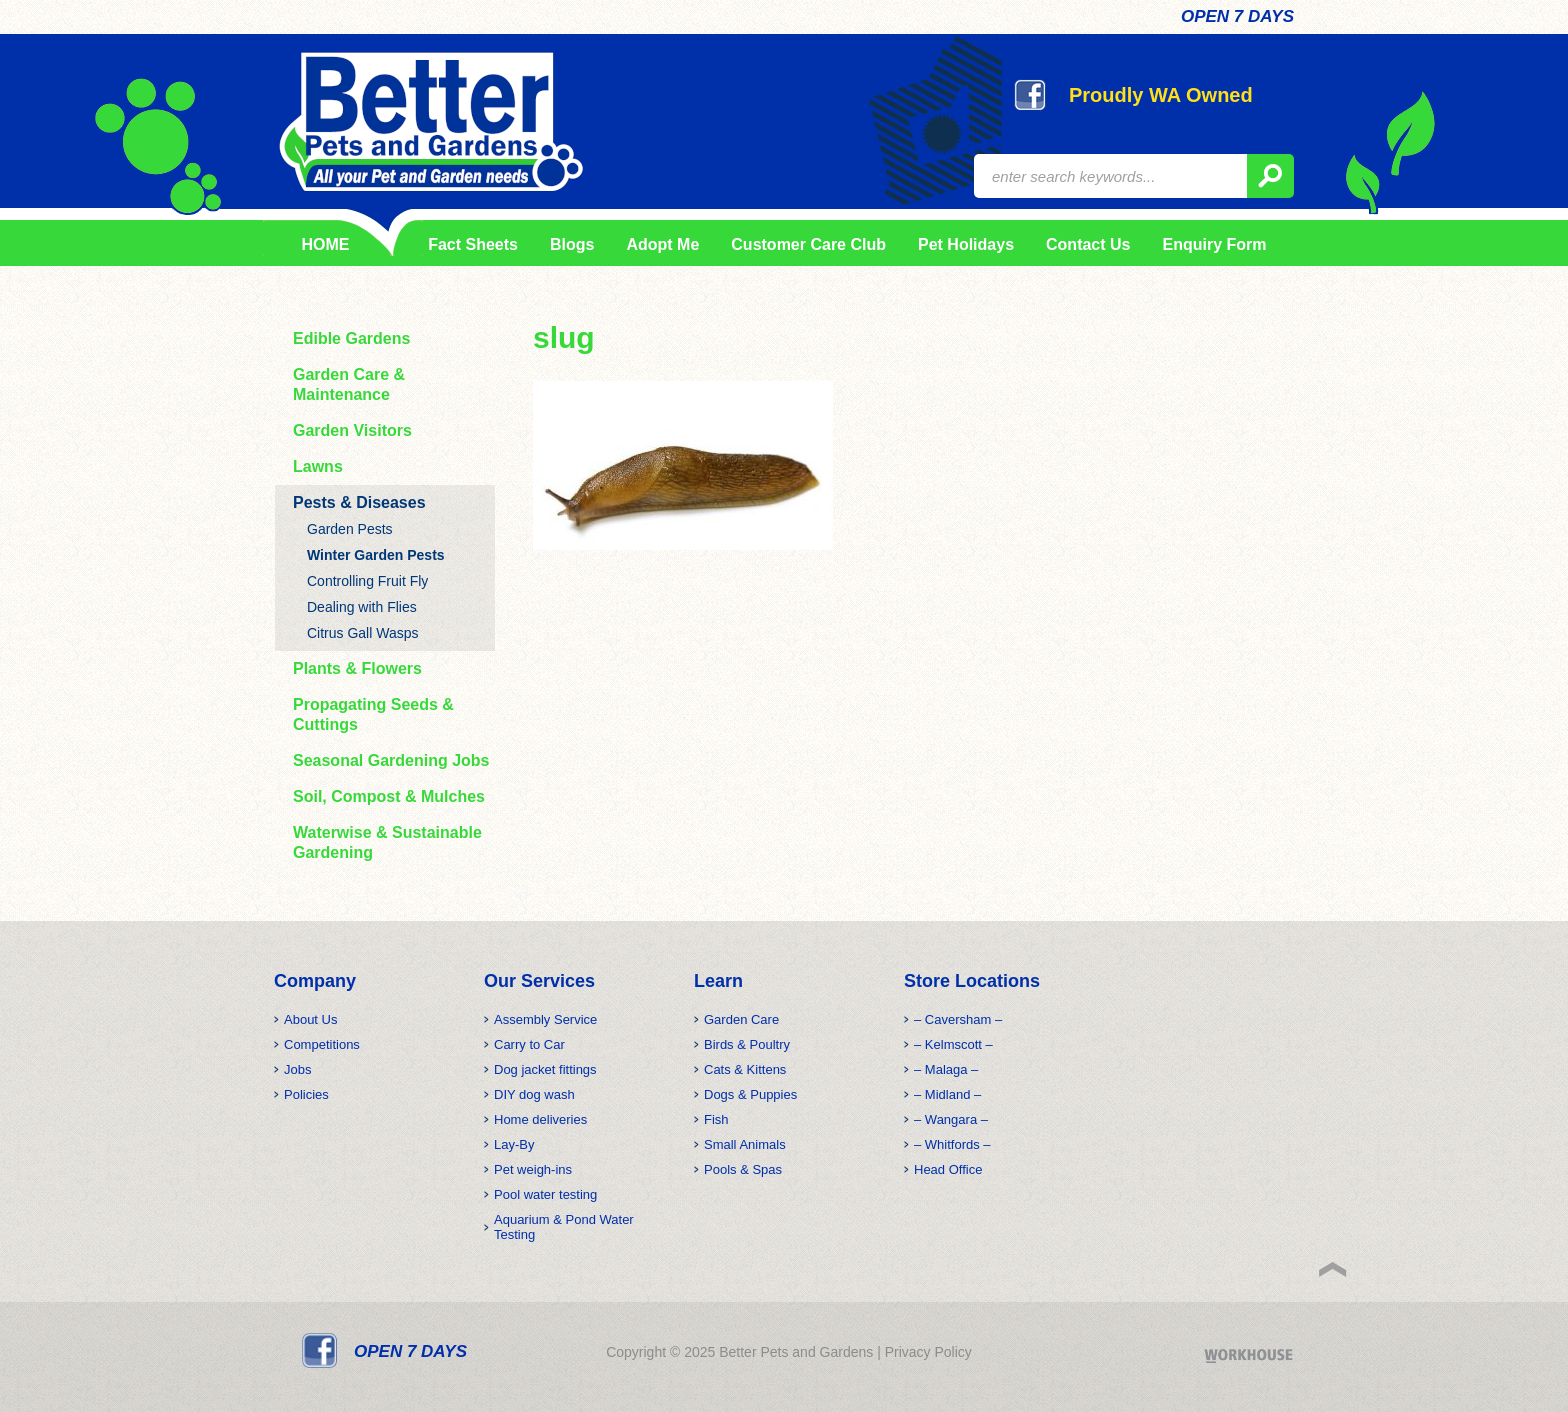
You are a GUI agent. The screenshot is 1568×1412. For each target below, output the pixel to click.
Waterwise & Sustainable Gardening (387, 842)
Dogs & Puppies (750, 1094)
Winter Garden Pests (376, 555)
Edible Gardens (351, 338)
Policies (306, 1094)
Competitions (322, 1044)
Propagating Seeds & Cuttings (373, 714)
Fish (716, 1119)
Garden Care (741, 1019)
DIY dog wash (534, 1094)
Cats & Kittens (745, 1069)
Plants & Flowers (357, 668)
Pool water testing (545, 1194)
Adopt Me (662, 244)
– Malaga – (946, 1069)
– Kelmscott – (953, 1044)
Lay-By (514, 1144)
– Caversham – (958, 1019)
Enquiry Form (1214, 244)
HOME (326, 244)
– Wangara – (951, 1119)
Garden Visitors (352, 430)
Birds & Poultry (747, 1044)
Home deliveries (540, 1119)
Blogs (572, 244)
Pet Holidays (966, 244)
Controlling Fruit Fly (367, 581)
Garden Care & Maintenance (349, 384)
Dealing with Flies (362, 607)
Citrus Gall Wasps (363, 633)
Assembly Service (545, 1019)
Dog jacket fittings (545, 1069)
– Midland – (947, 1094)
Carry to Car (529, 1044)
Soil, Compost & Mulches (389, 796)
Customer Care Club (808, 244)
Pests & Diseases (359, 502)
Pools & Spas (743, 1169)
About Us (310, 1019)
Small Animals (745, 1144)
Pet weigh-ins (533, 1169)
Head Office (948, 1169)
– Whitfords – (952, 1144)
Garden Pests (350, 529)
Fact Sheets (469, 244)
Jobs (297, 1069)
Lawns (318, 466)
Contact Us (1088, 244)
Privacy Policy (928, 1352)
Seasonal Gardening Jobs (391, 760)
